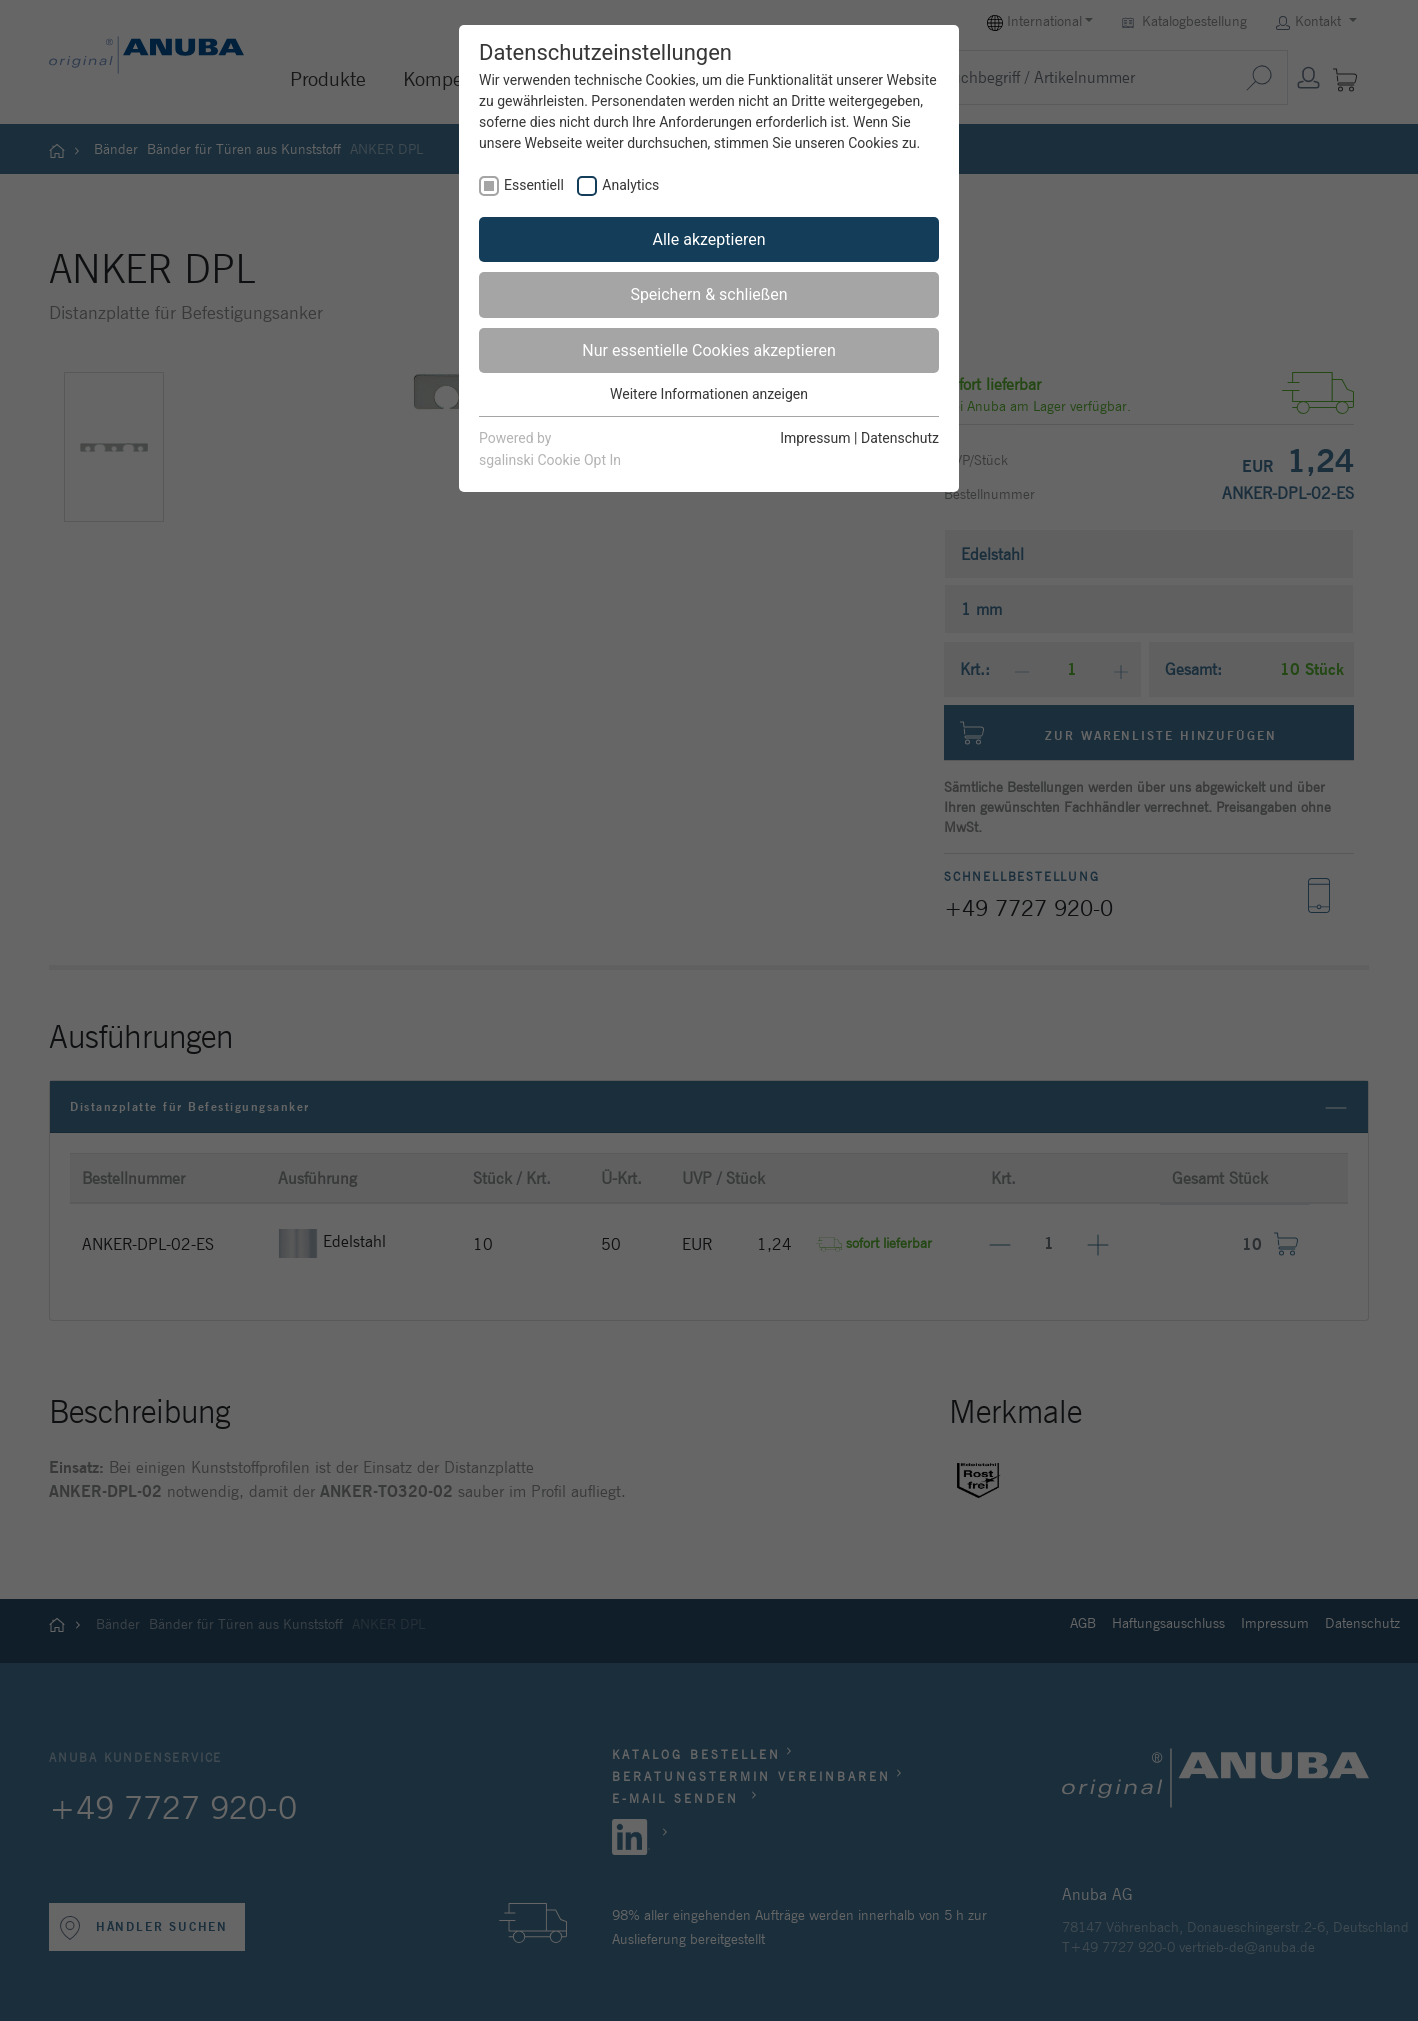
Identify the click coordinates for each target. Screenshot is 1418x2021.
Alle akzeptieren (709, 239)
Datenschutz (900, 438)
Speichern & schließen (708, 294)
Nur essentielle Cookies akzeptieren (708, 350)
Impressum (815, 438)
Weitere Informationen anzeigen (709, 394)
